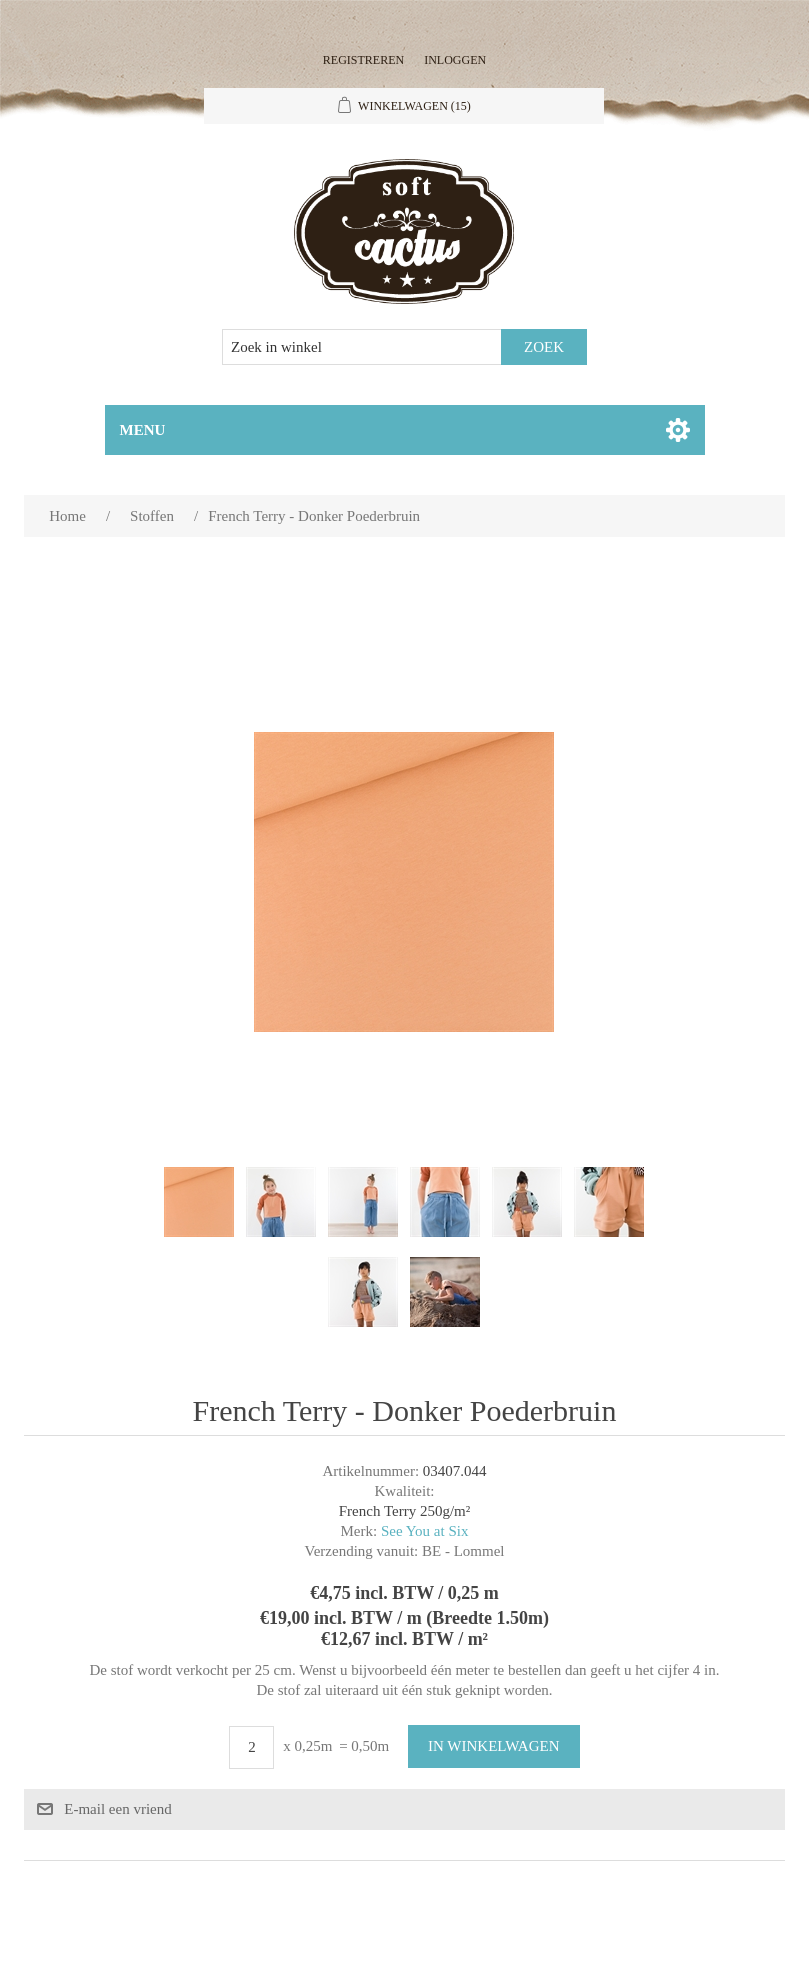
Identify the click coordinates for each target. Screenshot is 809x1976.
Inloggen (455, 60)
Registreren (363, 60)
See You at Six (425, 1531)
